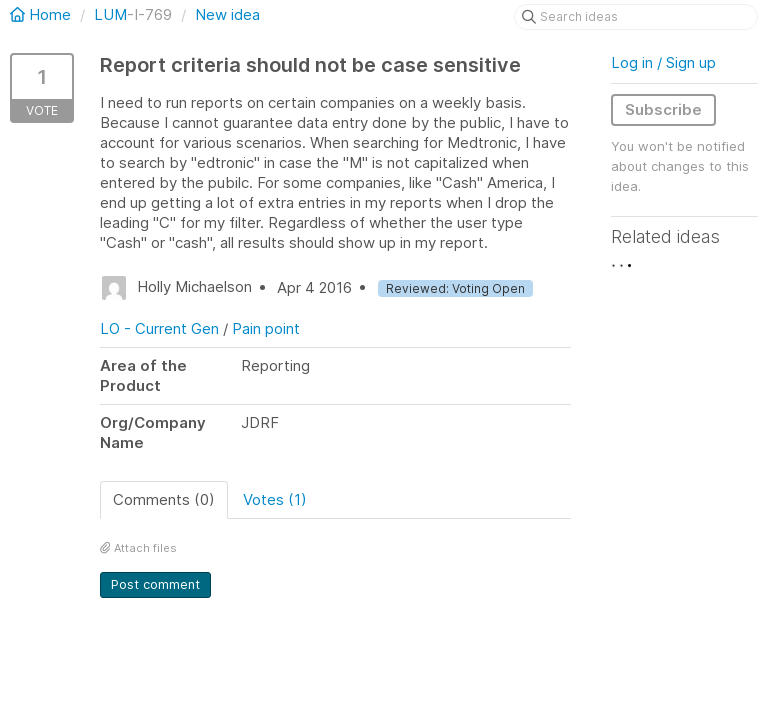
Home (42, 14)
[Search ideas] (636, 17)
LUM (110, 14)
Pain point (266, 328)
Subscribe (663, 109)
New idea (227, 14)
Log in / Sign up (663, 62)
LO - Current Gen (159, 328)
